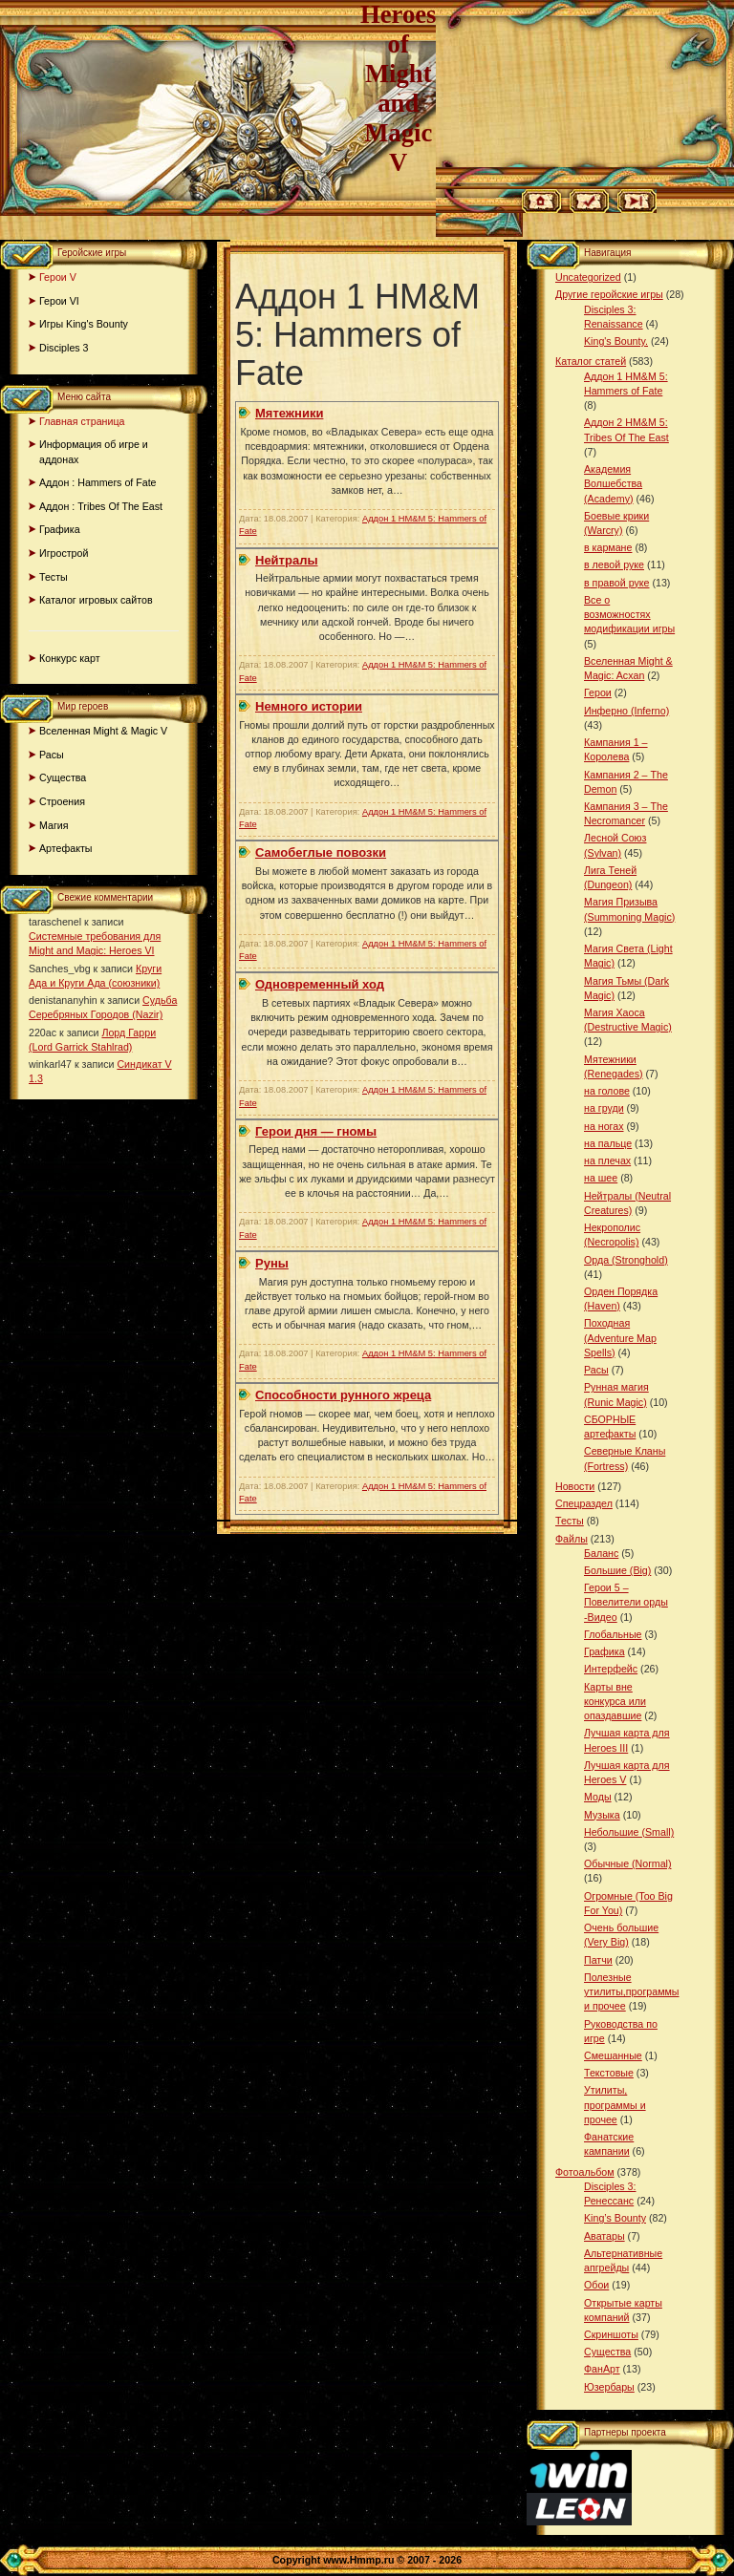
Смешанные (613, 2055)
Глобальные (612, 1634)
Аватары (604, 2236)
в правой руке (616, 582)
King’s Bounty (615, 2218)
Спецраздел (584, 1503)
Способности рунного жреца (343, 1395)
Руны (272, 1263)
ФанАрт (602, 2368)
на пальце (608, 1143)
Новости (574, 1486)
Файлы (571, 1538)
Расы (51, 754)
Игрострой (63, 553)
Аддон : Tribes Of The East (100, 506)
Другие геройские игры (609, 294)
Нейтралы (286, 560)
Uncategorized (588, 277)
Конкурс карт (69, 658)
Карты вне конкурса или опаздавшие (615, 1701)
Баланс (601, 1553)
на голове (607, 1090)
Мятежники (289, 413)
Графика (59, 529)
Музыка (602, 1814)
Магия (54, 825)
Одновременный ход (319, 984)
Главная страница (81, 421)
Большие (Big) (617, 1570)
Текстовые (609, 2072)
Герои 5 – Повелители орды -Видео (626, 1602)
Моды (598, 1796)
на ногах (604, 1126)
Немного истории (308, 706)
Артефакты (66, 848)
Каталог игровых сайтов (96, 600)
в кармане (608, 547)
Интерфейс (610, 1668)
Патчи (598, 1960)
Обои (596, 2284)
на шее (600, 1177)
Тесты (53, 577)
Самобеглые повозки (320, 852)
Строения (62, 801)
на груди (604, 1108)
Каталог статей (590, 361)
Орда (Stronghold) (626, 1260)
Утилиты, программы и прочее (615, 2104)
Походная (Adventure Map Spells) (620, 1337)
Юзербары (609, 2387)
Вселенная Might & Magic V (103, 730)
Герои (598, 692)
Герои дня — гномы (316, 1131)
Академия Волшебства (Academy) (613, 483)
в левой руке (614, 564)
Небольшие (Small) (629, 1832)
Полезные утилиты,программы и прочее (632, 1991)
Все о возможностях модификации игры (629, 614)
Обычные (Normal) (627, 1863)
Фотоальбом (585, 2172)
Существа (62, 777)
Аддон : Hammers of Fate (98, 482)
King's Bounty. (616, 341)
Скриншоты (611, 2334)
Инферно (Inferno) (626, 710)
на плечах (607, 1160)
